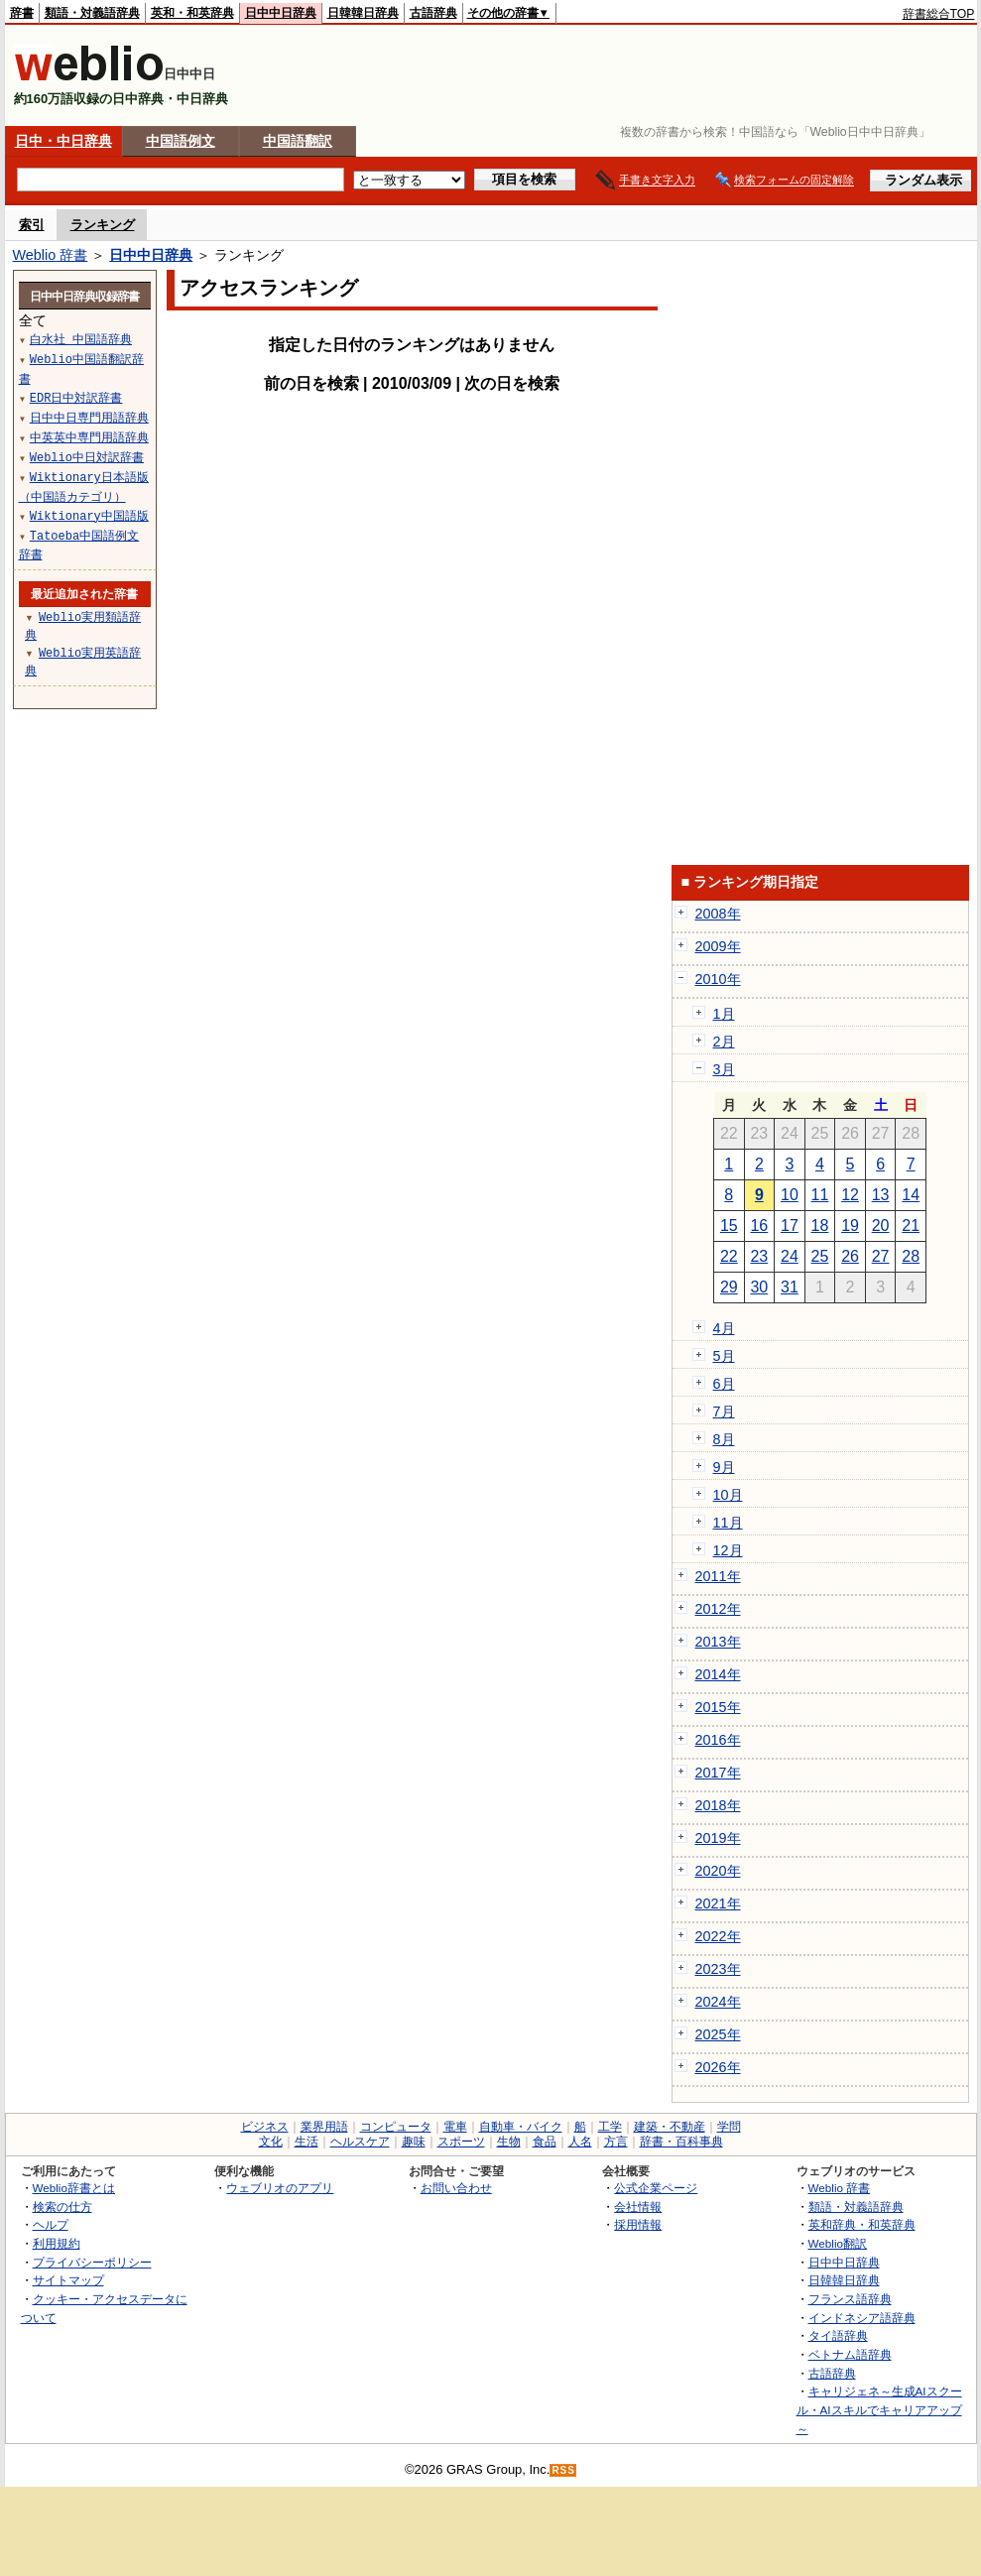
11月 (728, 1523)
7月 (724, 1411)
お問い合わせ (456, 2187)
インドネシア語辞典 (862, 2317)
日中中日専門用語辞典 (89, 417)
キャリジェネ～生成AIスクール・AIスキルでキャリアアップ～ (879, 2409)
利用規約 (56, 2243)
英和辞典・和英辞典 (862, 2224)
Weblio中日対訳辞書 (87, 456)
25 (820, 1256)
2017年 (718, 1772)
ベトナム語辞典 (850, 2354)
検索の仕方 (62, 2206)
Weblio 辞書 (50, 255)
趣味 (414, 2141)
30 (759, 1287)
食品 (544, 2141)
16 (759, 1225)
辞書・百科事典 (681, 2141)
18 (820, 1225)
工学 (610, 2127)
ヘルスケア (360, 2141)
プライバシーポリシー (92, 2262)
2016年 (718, 1740)
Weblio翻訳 (837, 2243)
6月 (724, 1384)
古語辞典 (433, 13)
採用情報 (638, 2224)
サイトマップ (68, 2279)
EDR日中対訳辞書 (76, 397)
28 (911, 1256)
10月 (728, 1495)
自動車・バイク (520, 2127)
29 (729, 1287)
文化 (271, 2141)
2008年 (718, 913)
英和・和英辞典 (192, 13)
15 (729, 1225)
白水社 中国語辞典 (81, 338)
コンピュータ (395, 2127)
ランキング (102, 224)
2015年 (718, 1707)
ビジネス (265, 2127)
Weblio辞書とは (74, 2187)
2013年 (718, 1642)
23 (759, 1256)
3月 (724, 1069)
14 (911, 1194)
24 (789, 1256)
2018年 (718, 1805)
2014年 (718, 1674)
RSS (563, 2470)
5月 (724, 1356)
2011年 (718, 1576)
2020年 (718, 1871)
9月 (724, 1467)
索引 (32, 224)
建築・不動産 (669, 2127)
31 (789, 1287)
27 (881, 1256)
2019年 (718, 1838)
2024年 (718, 2002)
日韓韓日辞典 (363, 13)
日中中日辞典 (280, 13)
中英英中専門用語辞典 (89, 437)
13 (881, 1194)
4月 (724, 1328)
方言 (616, 2141)
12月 (728, 1550)
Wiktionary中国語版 (89, 515)
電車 (455, 2127)
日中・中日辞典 (63, 141)
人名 (580, 2141)
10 (789, 1194)
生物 (509, 2141)
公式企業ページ (655, 2187)
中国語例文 (180, 141)
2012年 (718, 1609)
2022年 (718, 1936)
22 (729, 1256)
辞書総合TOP (939, 14)
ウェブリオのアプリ (279, 2187)
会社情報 (638, 2206)
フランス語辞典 (850, 2298)
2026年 (718, 2067)
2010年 (718, 979)
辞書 (22, 13)
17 (789, 1225)
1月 (724, 1014)
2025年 (718, 2034)
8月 (724, 1439)
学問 (729, 2127)
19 (850, 1225)
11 (820, 1194)
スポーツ (461, 2141)
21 (911, 1225)
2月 (724, 1041)
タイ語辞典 (838, 2335)
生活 (306, 2141)
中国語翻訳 (297, 141)
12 (850, 1194)
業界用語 (324, 2127)
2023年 (718, 1969)
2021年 (718, 1903)
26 (850, 1256)
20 (881, 1225)
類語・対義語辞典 (92, 13)
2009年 (718, 946)
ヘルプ (50, 2224)
